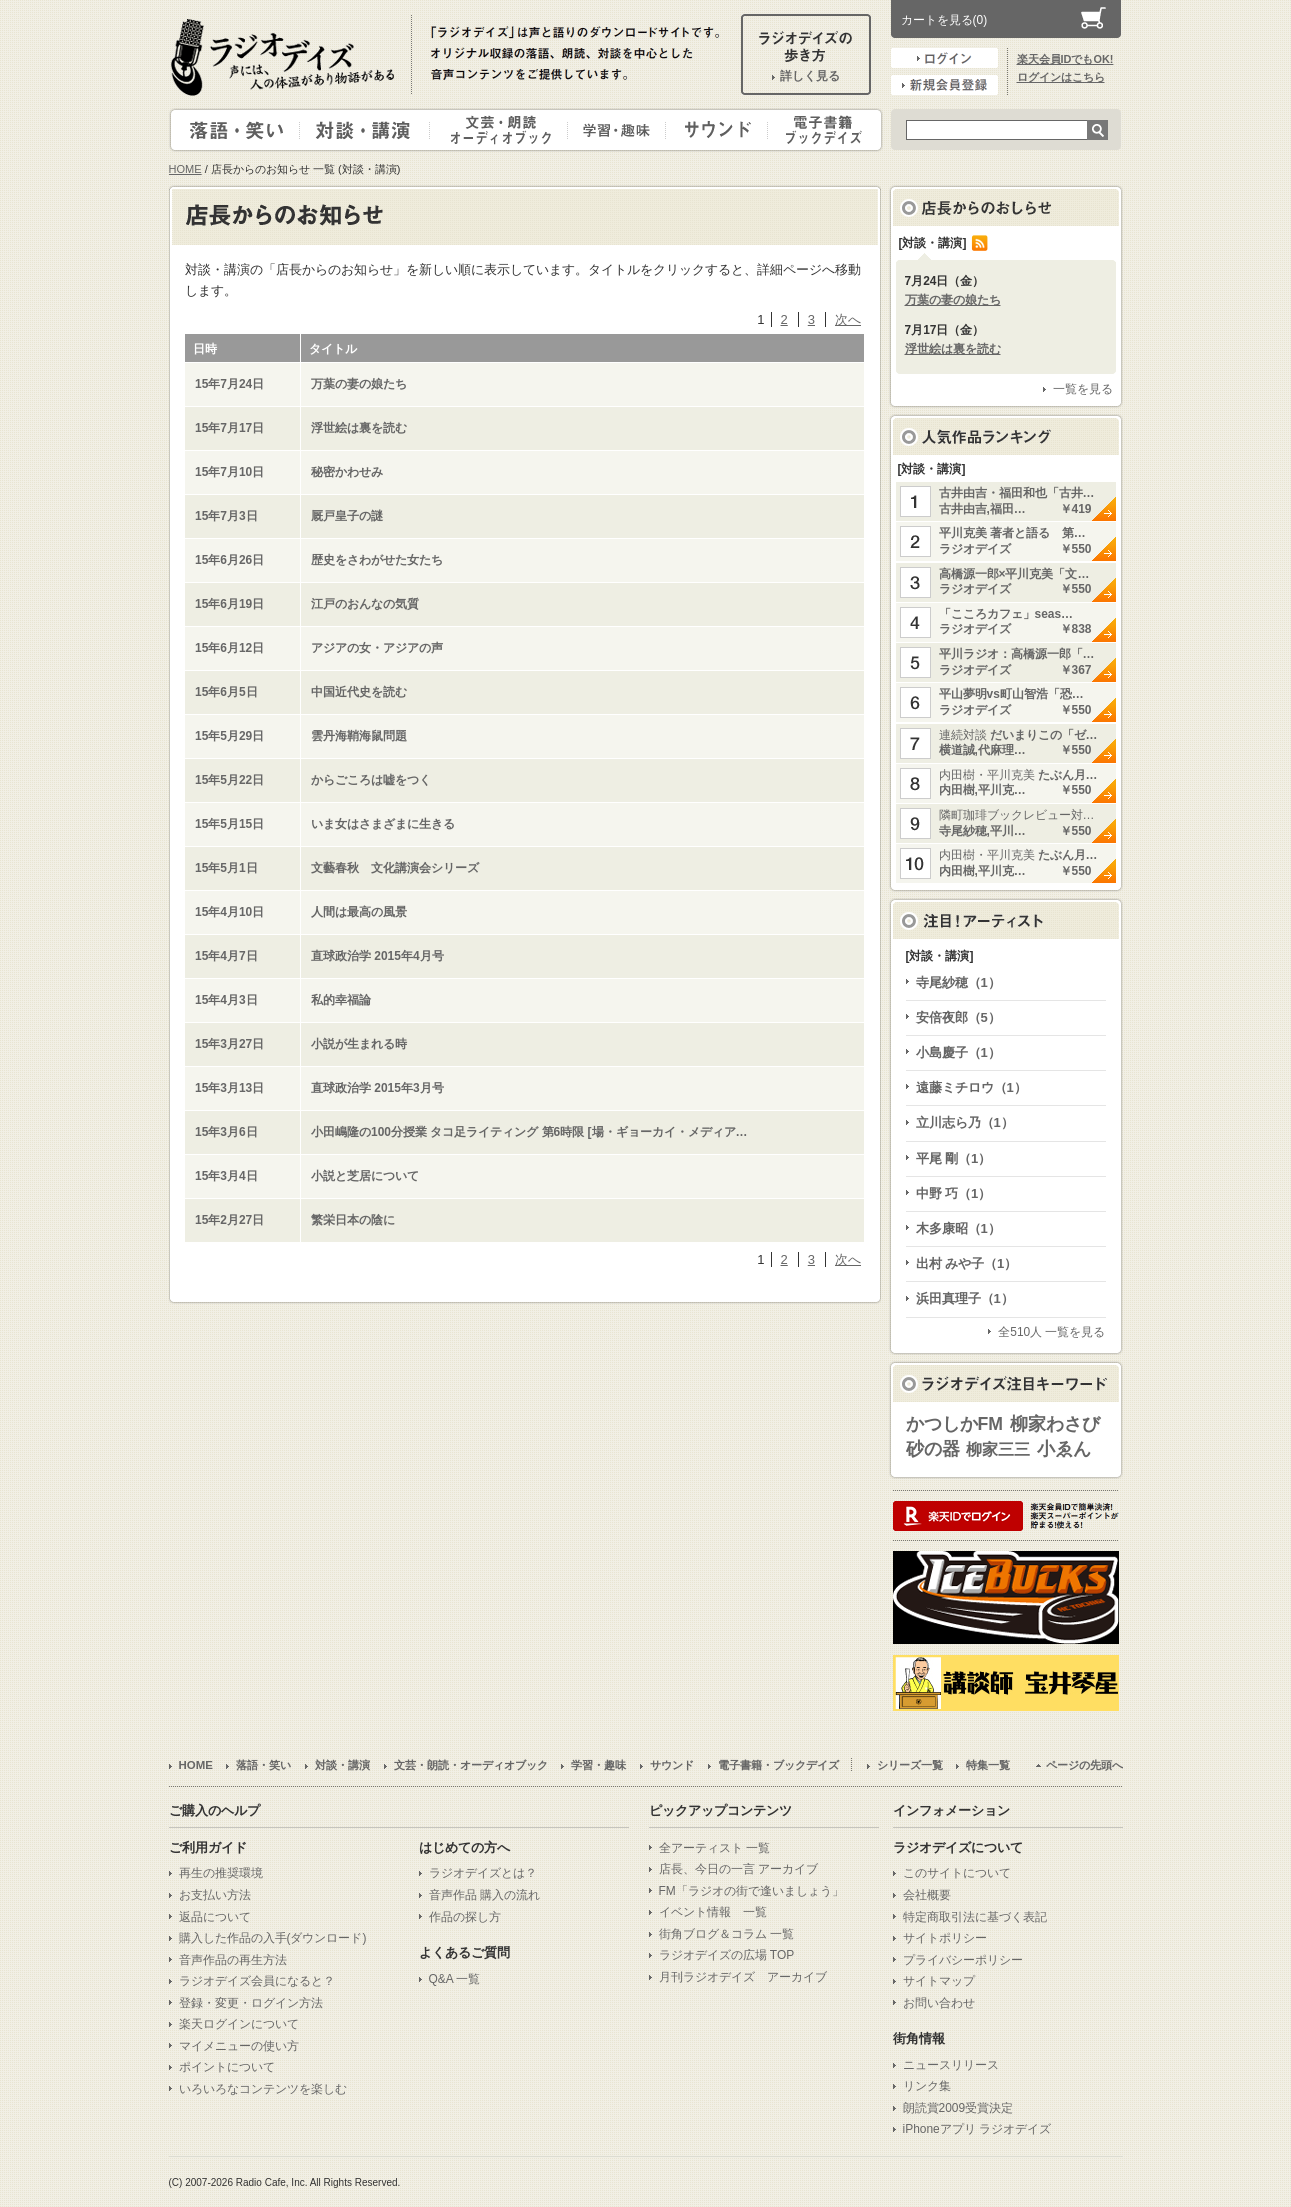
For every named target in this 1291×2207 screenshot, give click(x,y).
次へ (848, 319)
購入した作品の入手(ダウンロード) (273, 1938)
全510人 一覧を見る (1051, 1332)
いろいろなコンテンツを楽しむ (263, 2089)
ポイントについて (227, 2067)
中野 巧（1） (954, 1193)
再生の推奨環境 (221, 1873)
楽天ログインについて (239, 2024)
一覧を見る (1083, 389)
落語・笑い (235, 130)
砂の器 (933, 1449)
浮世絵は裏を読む (953, 349)
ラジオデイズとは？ (483, 1873)
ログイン (944, 58)
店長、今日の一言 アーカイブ (738, 1869)
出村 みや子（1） (967, 1263)
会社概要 (927, 1895)
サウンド (712, 130)
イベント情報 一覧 (713, 1912)
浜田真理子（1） (965, 1298)
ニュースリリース (951, 2065)
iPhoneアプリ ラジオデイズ (977, 2129)
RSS (980, 243)
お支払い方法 (215, 1895)
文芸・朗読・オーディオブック (507, 130)
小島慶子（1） (958, 1052)
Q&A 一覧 (455, 1979)
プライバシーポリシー (963, 1960)
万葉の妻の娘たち (953, 300)
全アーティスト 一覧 (714, 1848)
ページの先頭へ (1084, 1765)
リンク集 (927, 2086)
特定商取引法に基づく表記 (975, 1917)
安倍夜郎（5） (958, 1017)
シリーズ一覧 (910, 1765)
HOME (185, 169)
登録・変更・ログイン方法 (251, 2003)
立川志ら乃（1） (965, 1122)
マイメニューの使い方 (239, 2046)
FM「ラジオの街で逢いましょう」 (751, 1891)
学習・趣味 (618, 130)
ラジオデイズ (286, 57)
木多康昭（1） (958, 1228)
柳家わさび (1055, 1424)
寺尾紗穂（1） (958, 982)
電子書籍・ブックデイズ (822, 130)
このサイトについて (957, 1873)
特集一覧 (988, 1765)
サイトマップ (939, 1981)
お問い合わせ (939, 2003)
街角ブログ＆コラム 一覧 (726, 1934)
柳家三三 (998, 1449)
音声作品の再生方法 (233, 1960)
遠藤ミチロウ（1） (971, 1087)
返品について (215, 1917)
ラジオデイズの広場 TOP (727, 1955)
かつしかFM (955, 1424)
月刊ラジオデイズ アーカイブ (743, 1977)
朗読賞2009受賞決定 (958, 2108)
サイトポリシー (945, 1938)
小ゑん (1064, 1449)
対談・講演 (368, 130)
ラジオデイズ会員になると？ (257, 1981)
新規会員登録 (944, 85)
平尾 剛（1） (954, 1158)
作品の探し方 (465, 1917)
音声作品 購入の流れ (484, 1895)
